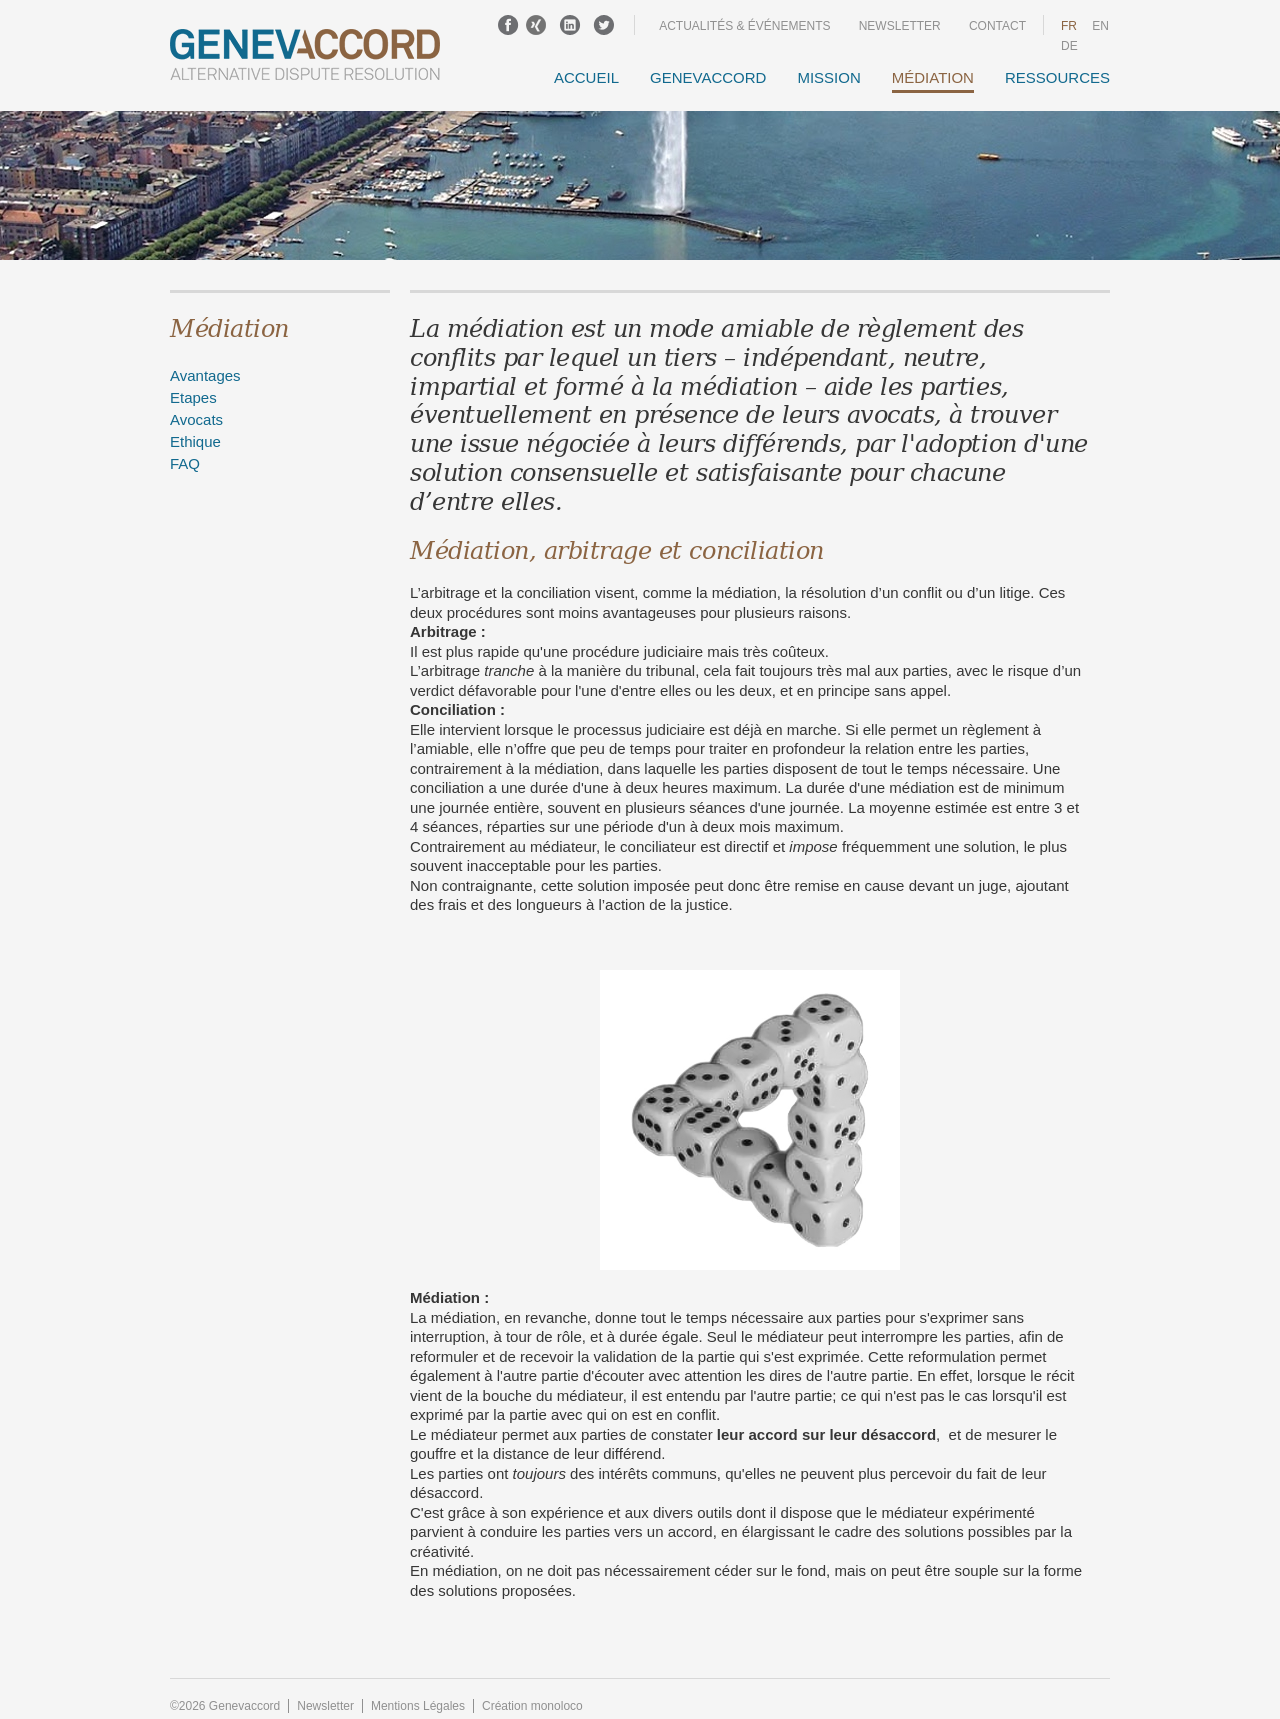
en (1100, 26)
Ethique (195, 441)
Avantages (205, 375)
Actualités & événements (744, 26)
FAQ (185, 463)
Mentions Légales (418, 1706)
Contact (997, 26)
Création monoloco (532, 1706)
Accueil (586, 77)
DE (1069, 46)
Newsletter (900, 26)
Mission (828, 77)
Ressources (1057, 77)
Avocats (196, 419)
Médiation (933, 77)
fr (1069, 26)
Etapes (193, 397)
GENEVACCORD (708, 77)
